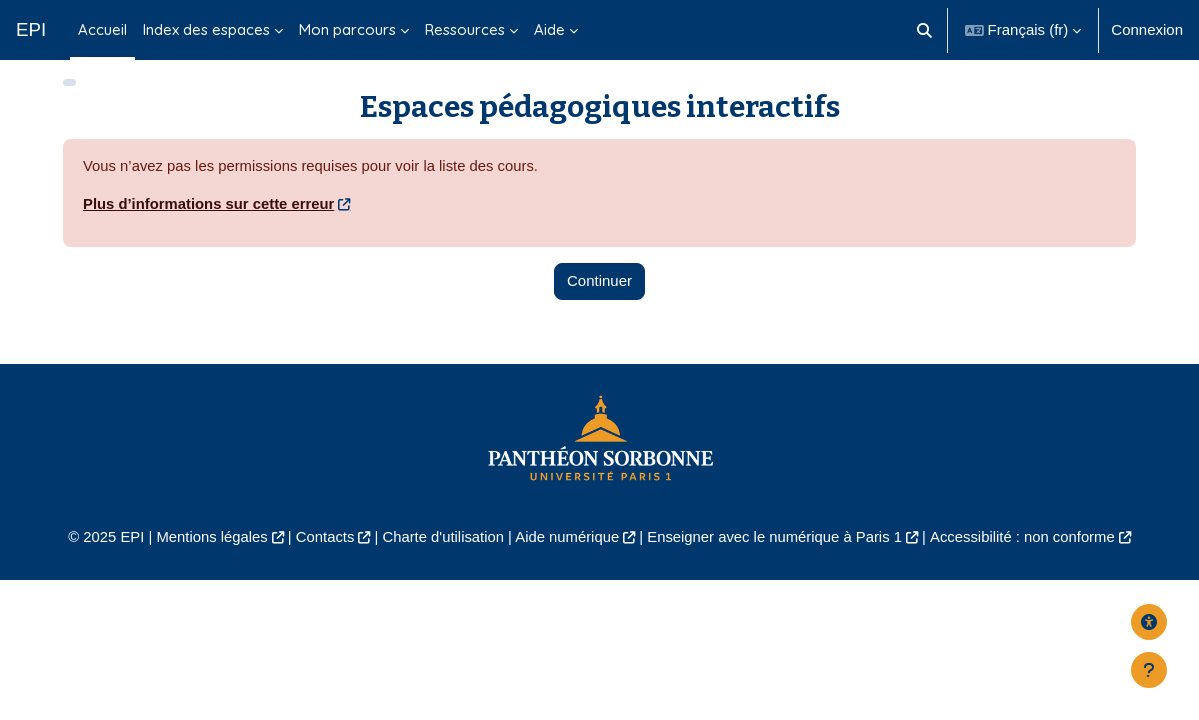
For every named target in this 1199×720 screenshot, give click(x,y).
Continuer (599, 295)
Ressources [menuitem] (465, 29)
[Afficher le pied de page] (1149, 670)
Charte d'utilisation (441, 552)
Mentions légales (208, 552)
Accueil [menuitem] (102, 29)
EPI (31, 29)
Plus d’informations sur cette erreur (210, 218)
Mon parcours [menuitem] (347, 29)
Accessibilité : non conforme (1026, 552)
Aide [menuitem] (549, 29)
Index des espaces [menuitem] (206, 29)
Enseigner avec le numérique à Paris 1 (776, 552)
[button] (924, 30)
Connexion (1147, 29)
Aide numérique (566, 552)
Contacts (322, 552)
